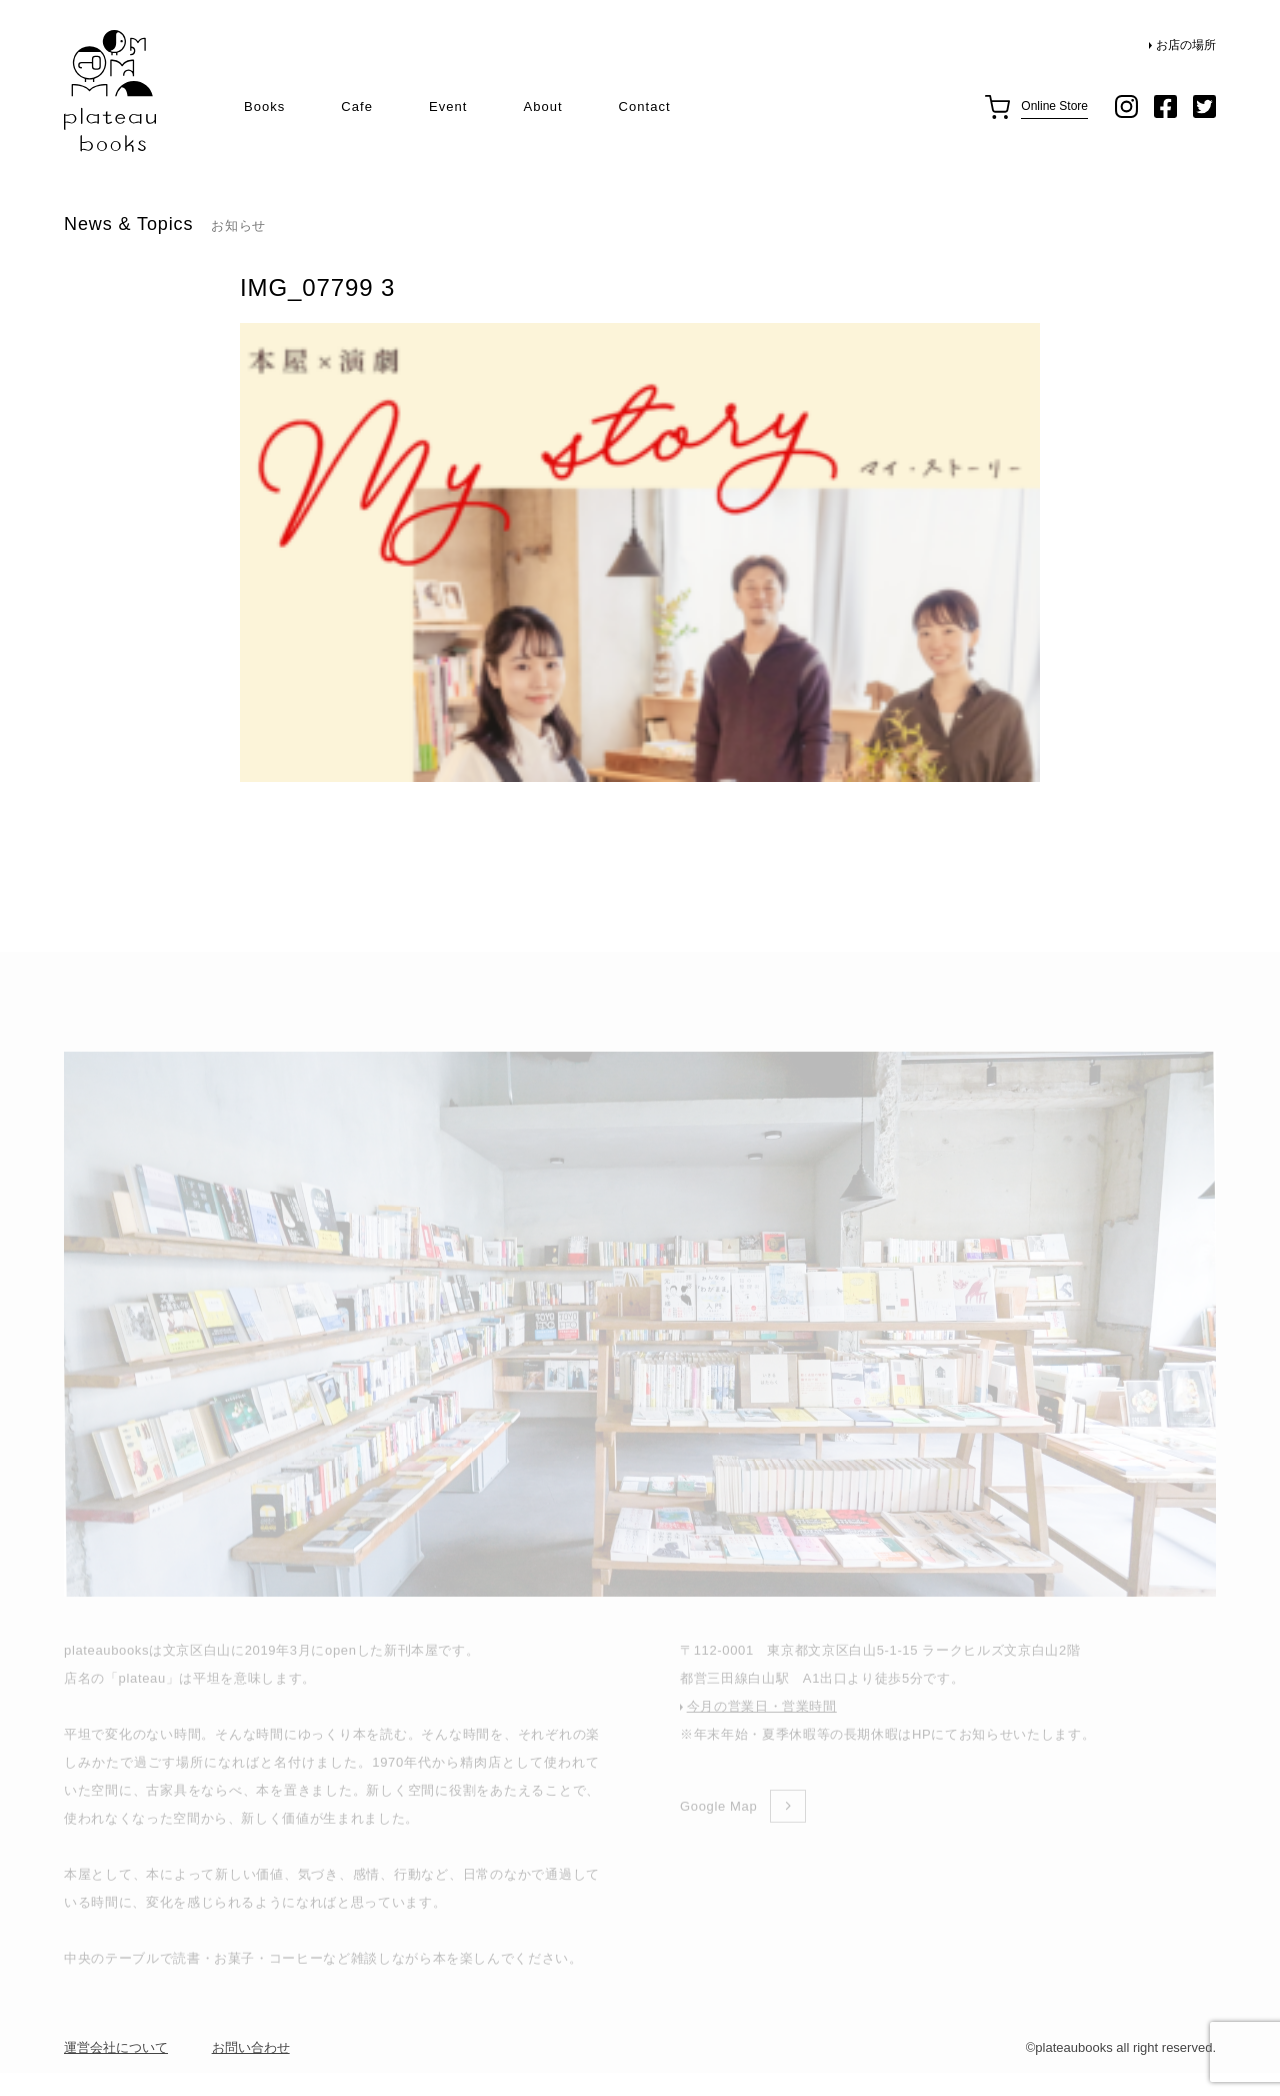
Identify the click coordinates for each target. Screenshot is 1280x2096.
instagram (1126, 106)
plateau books (110, 91)
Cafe (357, 106)
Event (448, 106)
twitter (1204, 106)
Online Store (1054, 106)
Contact (645, 106)
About (542, 106)
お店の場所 (1186, 45)
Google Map (718, 1832)
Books (264, 106)
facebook (1165, 106)
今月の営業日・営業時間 (762, 1732)
